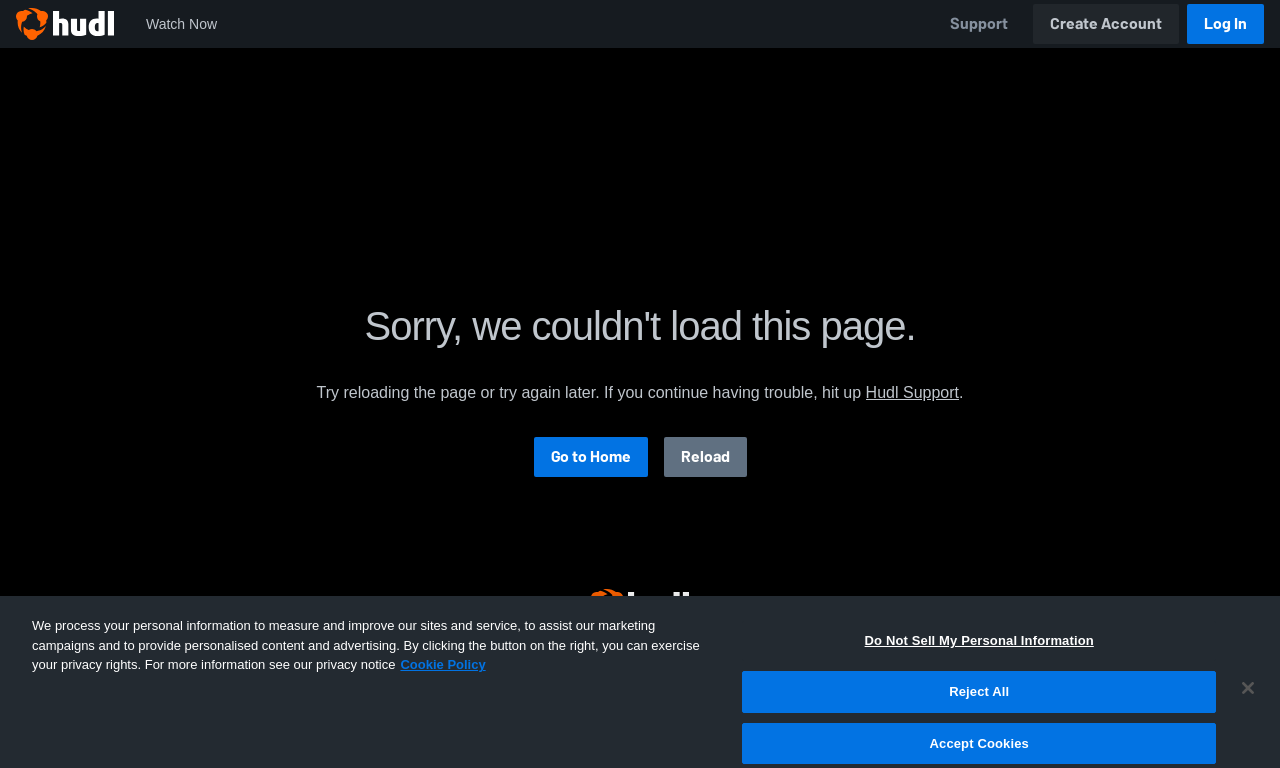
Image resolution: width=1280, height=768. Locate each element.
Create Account (1106, 23)
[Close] (1248, 702)
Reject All (979, 704)
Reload (705, 456)
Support (979, 23)
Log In (1225, 23)
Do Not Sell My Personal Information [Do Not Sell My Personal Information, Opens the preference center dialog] (979, 654)
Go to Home (591, 456)
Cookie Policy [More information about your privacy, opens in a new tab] (442, 678)
